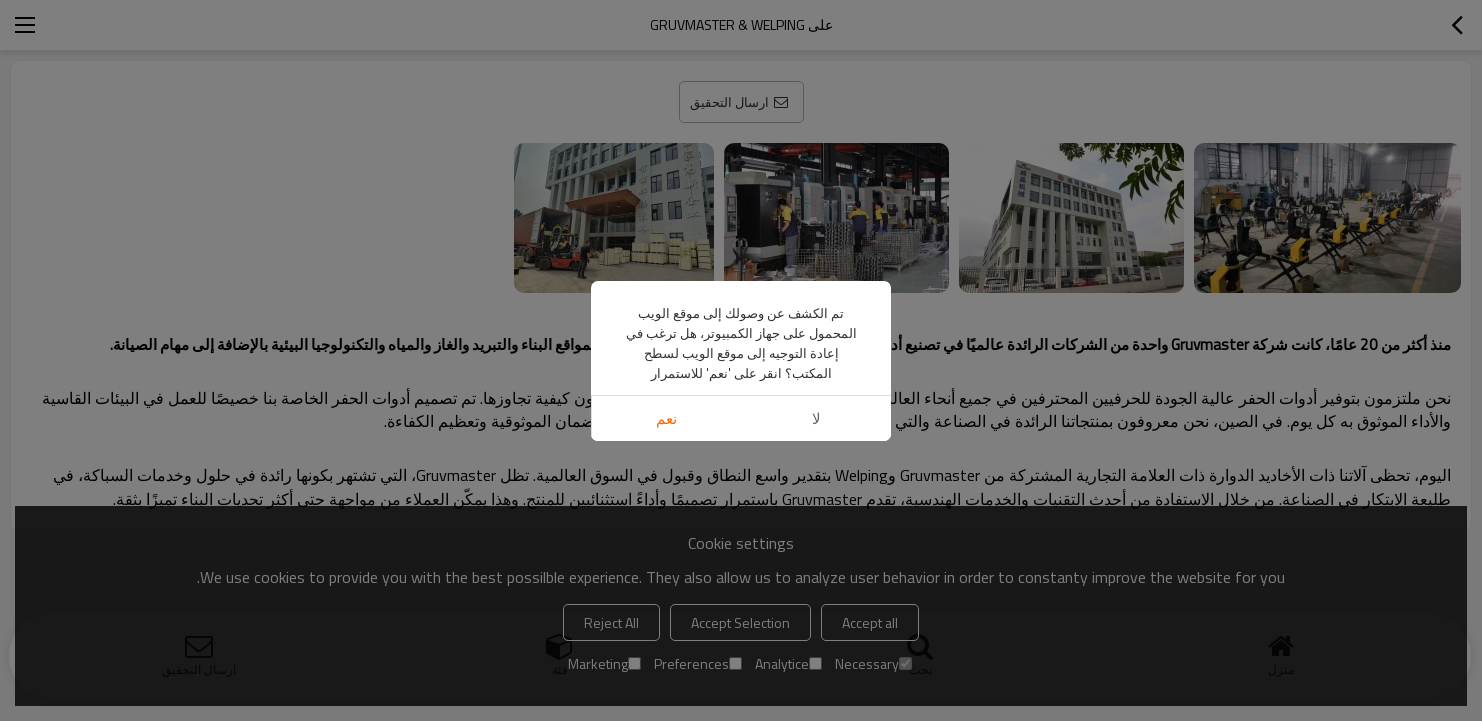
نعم (666, 418)
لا (816, 418)
